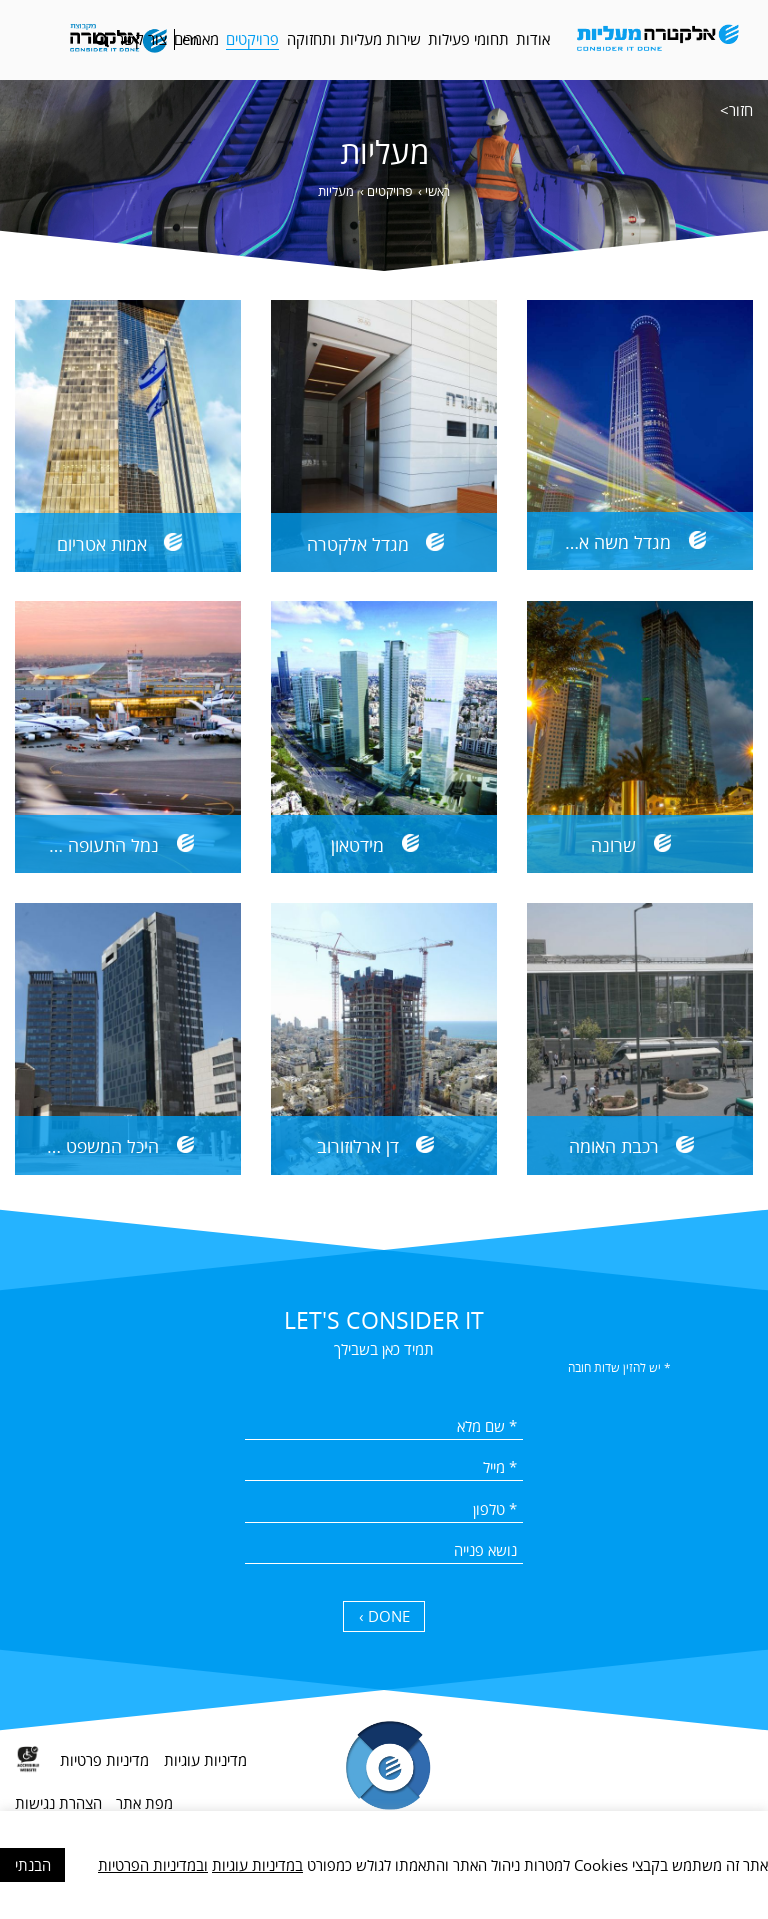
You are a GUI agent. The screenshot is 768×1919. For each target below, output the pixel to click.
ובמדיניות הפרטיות (153, 1865)
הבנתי (33, 1865)
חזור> (736, 110)
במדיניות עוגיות (257, 1865)
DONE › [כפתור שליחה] (384, 1616)
